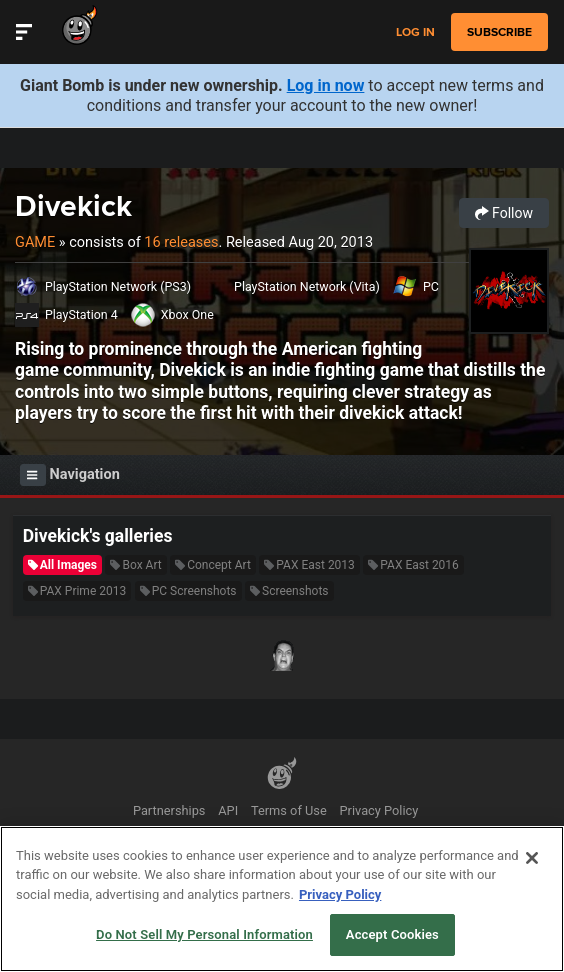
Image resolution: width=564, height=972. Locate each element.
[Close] (532, 858)
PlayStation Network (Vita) (307, 286)
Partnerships (169, 810)
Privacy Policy (379, 810)
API (228, 810)
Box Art (135, 565)
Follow (504, 213)
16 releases (181, 242)
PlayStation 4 (81, 314)
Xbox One (187, 314)
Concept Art (213, 565)
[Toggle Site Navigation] (24, 32)
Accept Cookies (392, 934)
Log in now (326, 85)
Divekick (73, 205)
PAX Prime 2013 (77, 591)
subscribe (499, 32)
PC (431, 286)
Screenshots (289, 591)
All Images (62, 565)
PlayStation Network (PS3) (118, 286)
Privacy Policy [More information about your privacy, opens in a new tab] (340, 894)
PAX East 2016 (413, 565)
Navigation (70, 475)
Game (35, 242)
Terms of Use (289, 810)
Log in (415, 32)
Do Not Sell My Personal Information (204, 934)
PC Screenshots (188, 591)
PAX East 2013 (309, 565)
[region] (282, 899)
